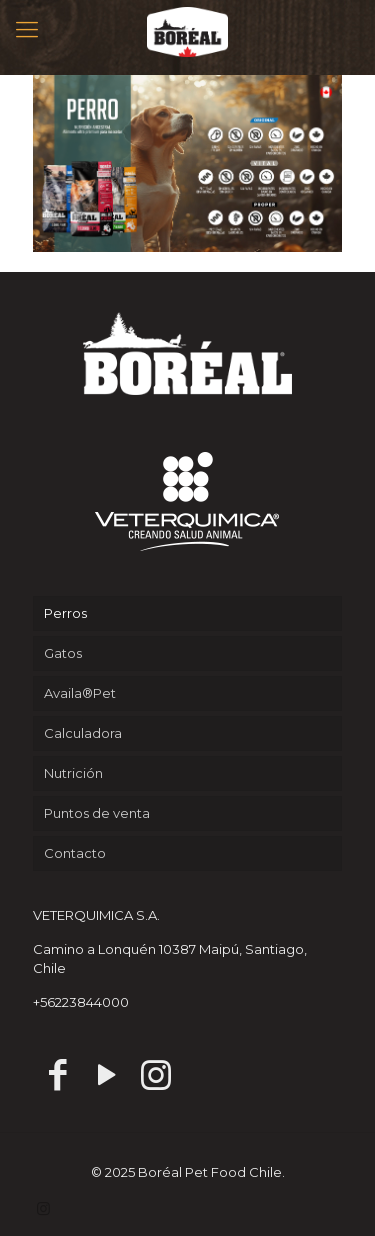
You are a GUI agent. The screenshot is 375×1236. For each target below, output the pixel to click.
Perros (65, 613)
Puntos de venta (97, 813)
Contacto (75, 853)
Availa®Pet (80, 693)
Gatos (63, 653)
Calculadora (83, 733)
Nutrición (73, 773)
